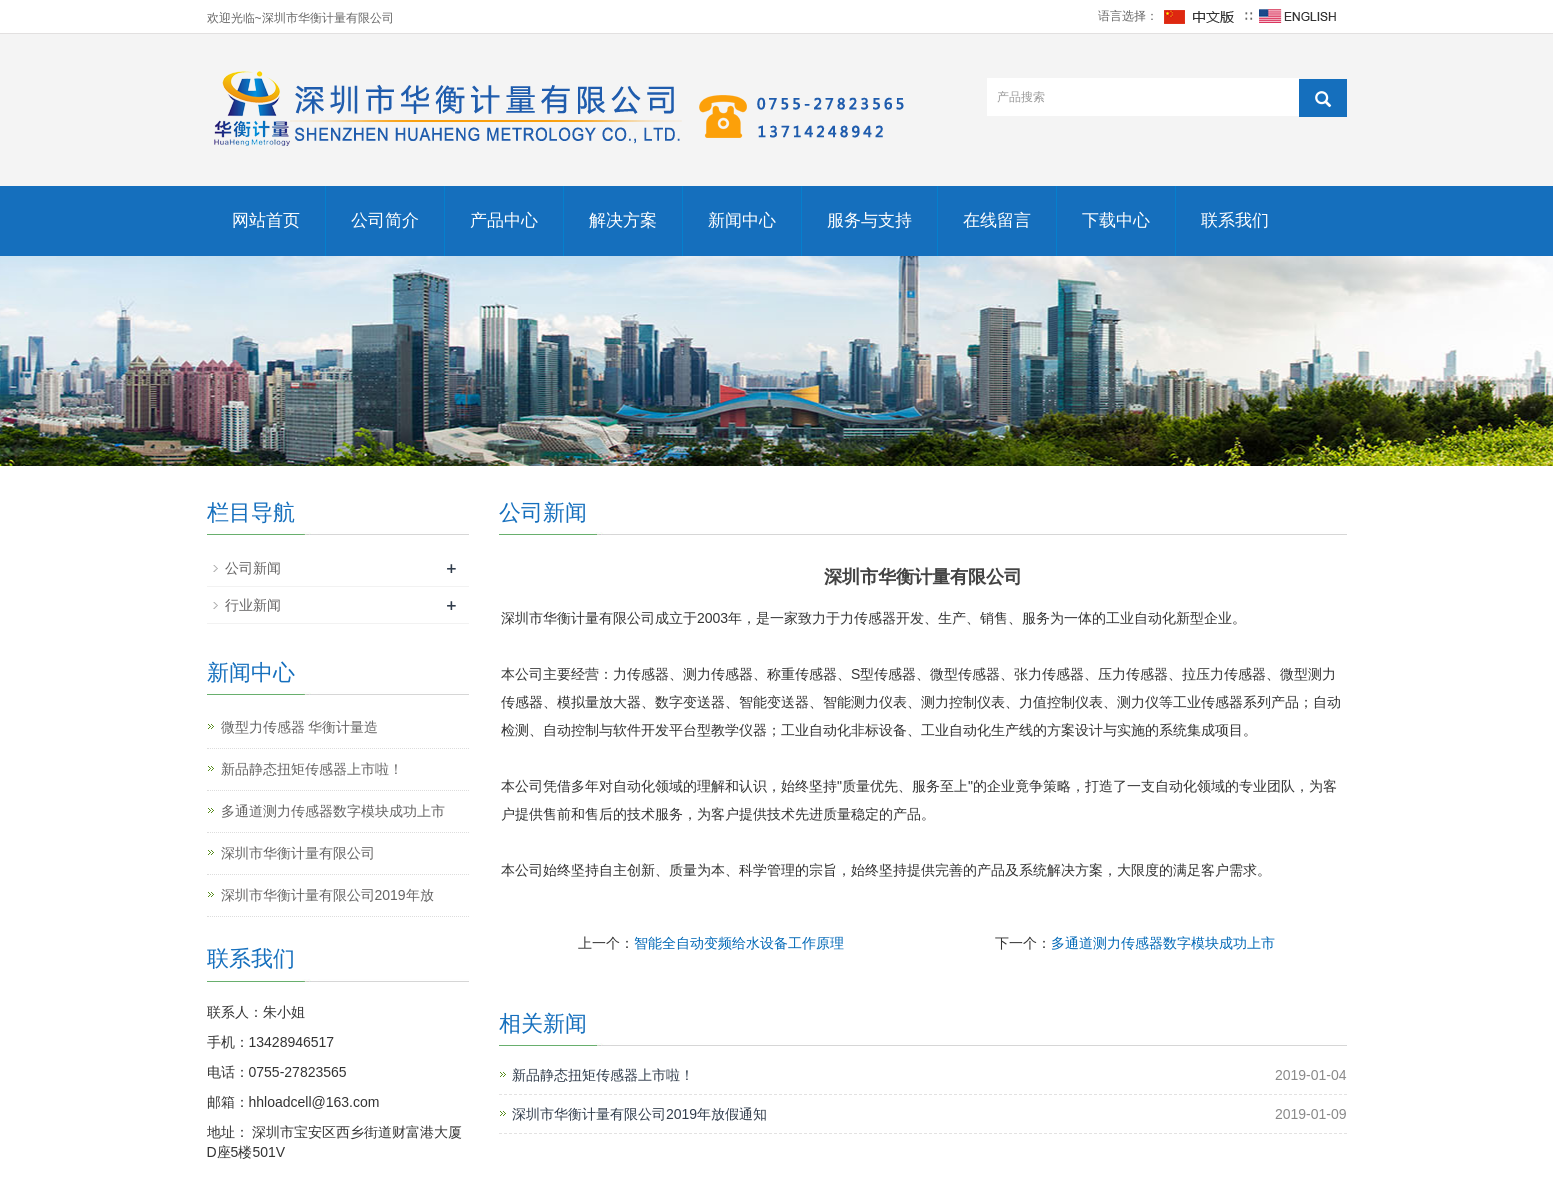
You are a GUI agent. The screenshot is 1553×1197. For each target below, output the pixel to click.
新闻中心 (742, 220)
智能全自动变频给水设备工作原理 (739, 943)
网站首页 (266, 220)
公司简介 (385, 220)
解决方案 (623, 220)
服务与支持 (869, 220)
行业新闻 (253, 605)
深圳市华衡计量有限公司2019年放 (327, 895)
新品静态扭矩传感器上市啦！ (603, 1075)
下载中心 (1116, 220)
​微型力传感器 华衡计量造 (300, 727)
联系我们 (1235, 220)
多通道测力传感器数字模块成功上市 (1163, 943)
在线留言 (997, 220)
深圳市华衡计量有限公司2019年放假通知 (639, 1114)
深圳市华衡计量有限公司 (298, 853)
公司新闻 (253, 568)
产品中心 (504, 220)
